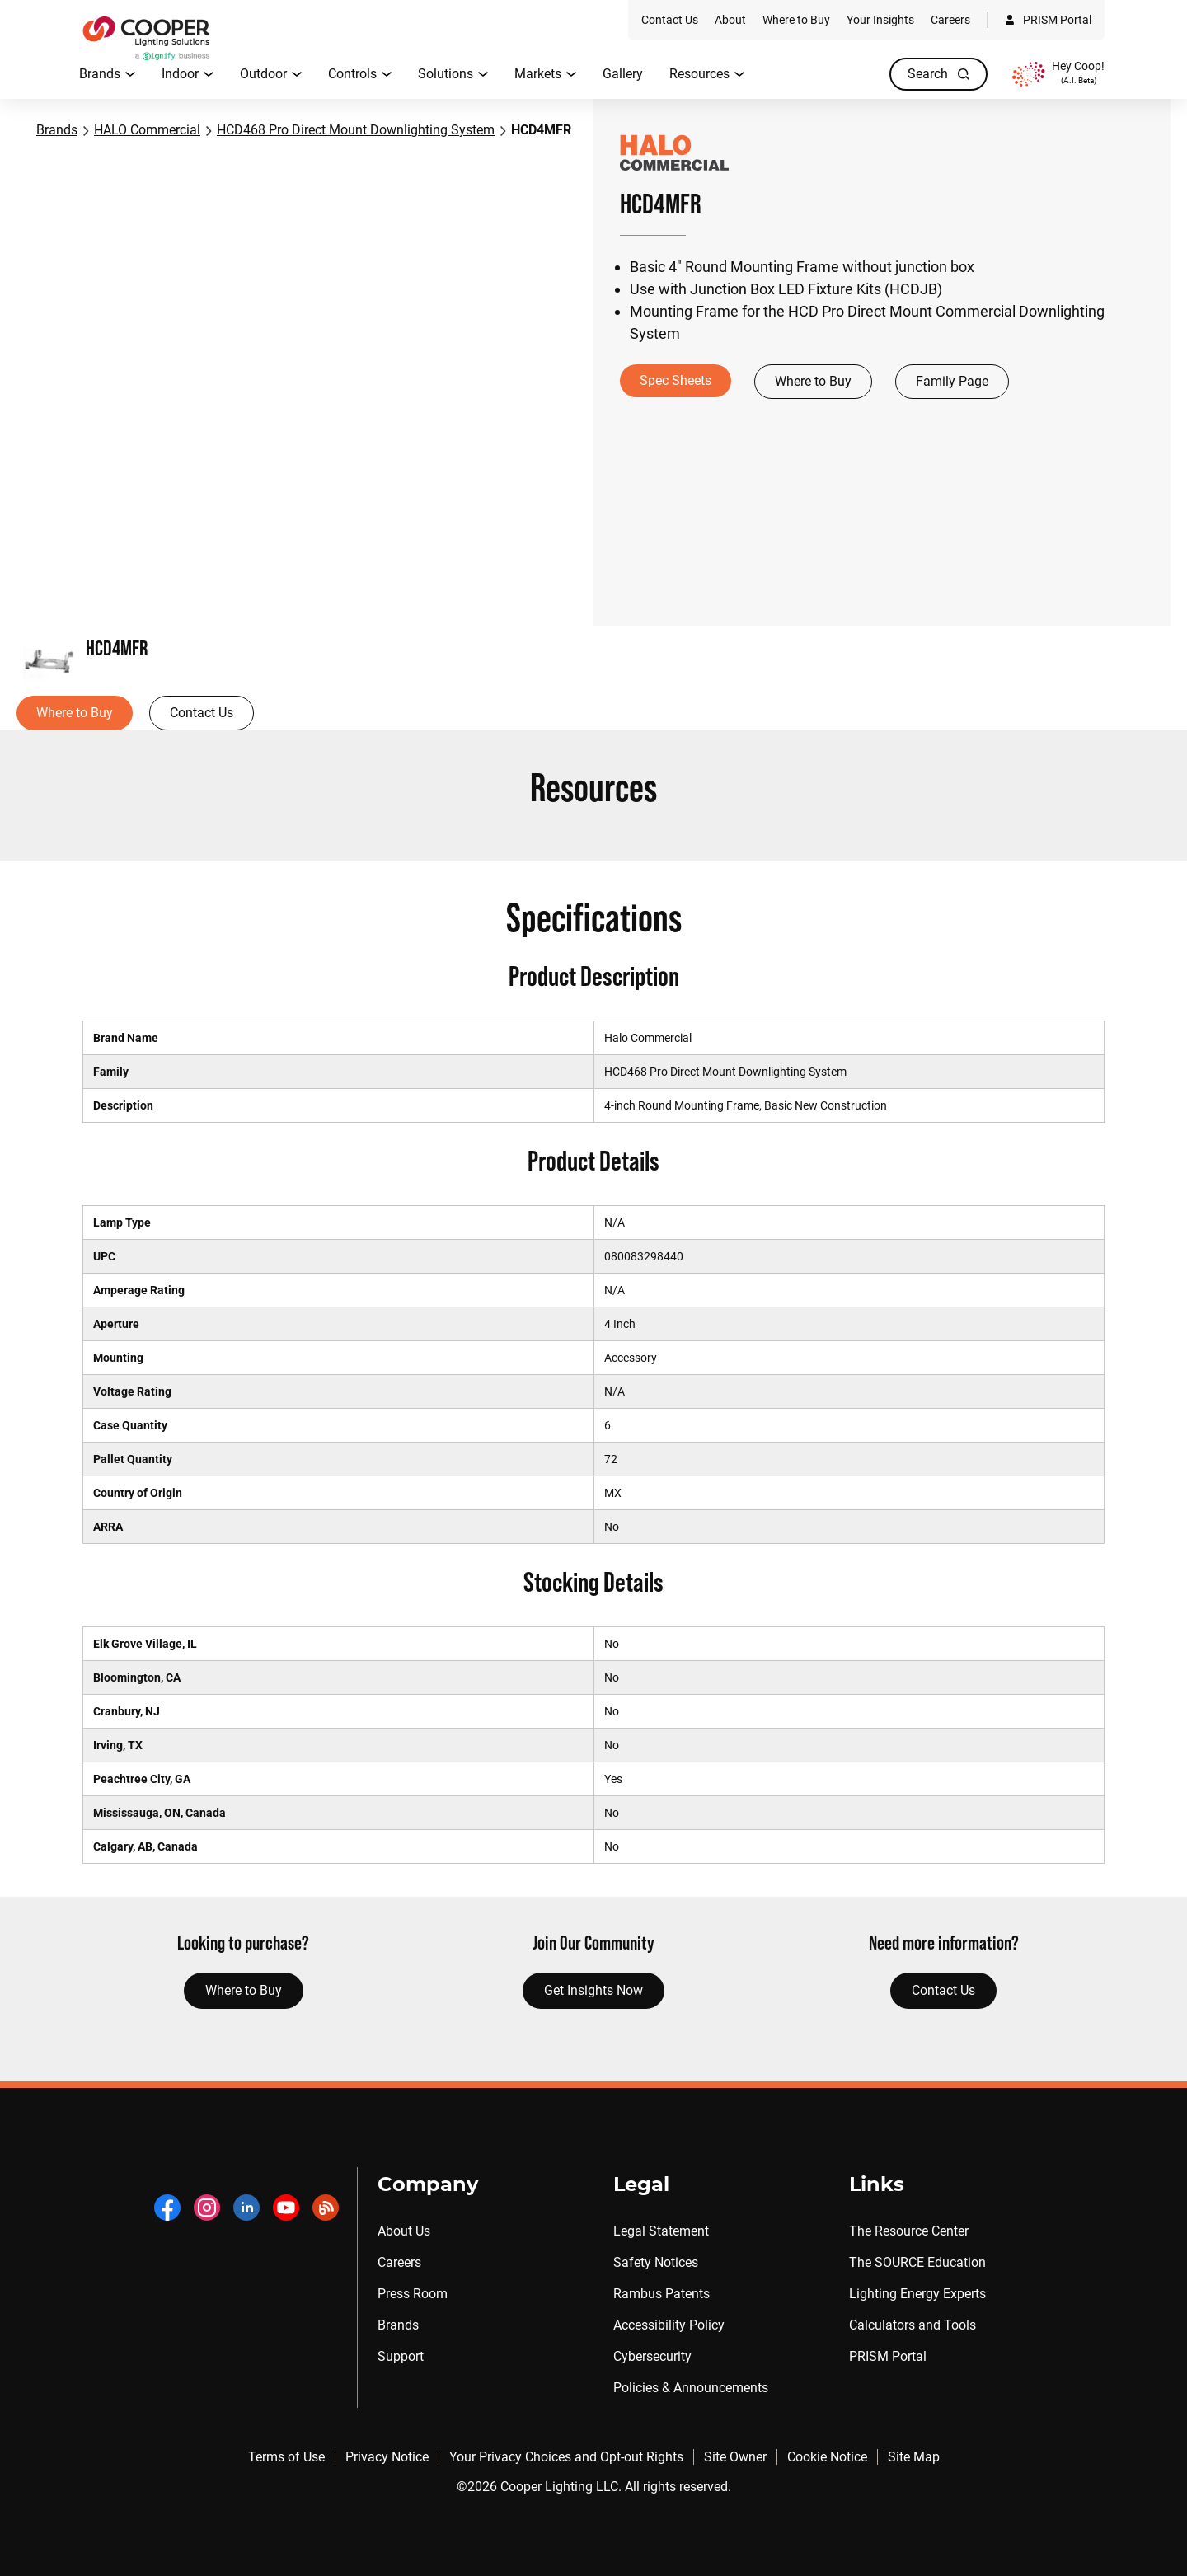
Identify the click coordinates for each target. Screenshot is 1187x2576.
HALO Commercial (147, 130)
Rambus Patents (661, 2294)
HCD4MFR (541, 130)
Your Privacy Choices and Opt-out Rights (566, 2457)
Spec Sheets (675, 380)
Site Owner (735, 2457)
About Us (404, 2231)
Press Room (413, 2294)
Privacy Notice (387, 2457)
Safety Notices (655, 2262)
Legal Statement (661, 2231)
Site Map (914, 2457)
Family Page (952, 381)
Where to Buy (813, 381)
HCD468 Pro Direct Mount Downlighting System (356, 130)
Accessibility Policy (669, 2325)
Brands (56, 130)
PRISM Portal (888, 2356)
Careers (399, 2262)
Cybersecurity (652, 2356)
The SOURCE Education (917, 2262)
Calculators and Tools (912, 2325)
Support (401, 2356)
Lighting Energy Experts (917, 2294)
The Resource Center (909, 2231)
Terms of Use (286, 2457)
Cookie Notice (827, 2457)
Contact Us (201, 712)
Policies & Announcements (690, 2387)
